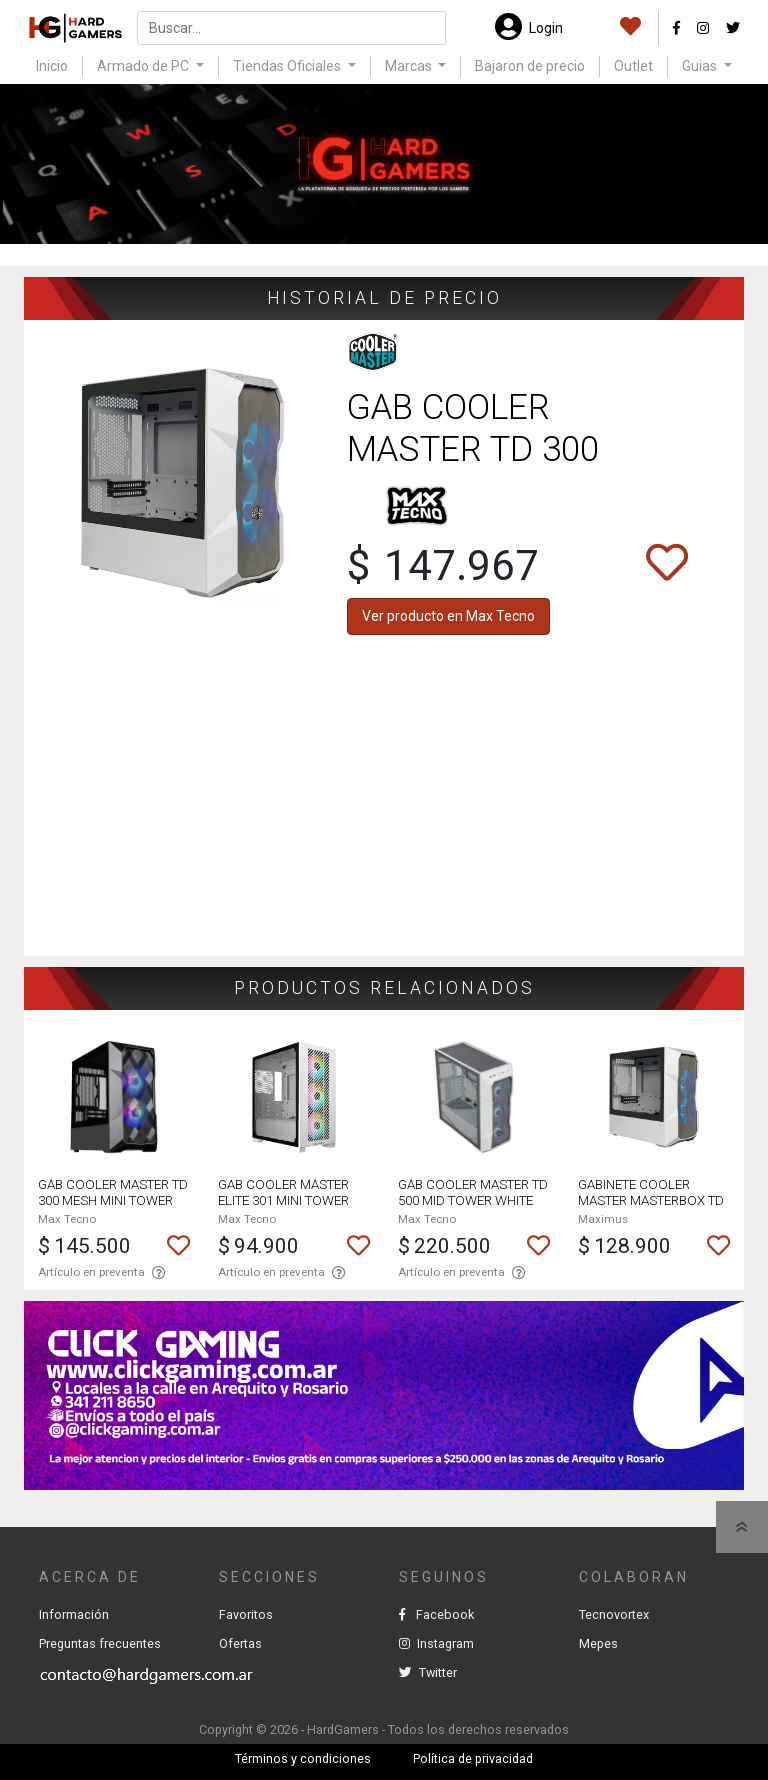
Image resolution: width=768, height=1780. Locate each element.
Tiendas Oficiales (288, 66)
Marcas (410, 66)
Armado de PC (144, 66)
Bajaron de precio (530, 66)
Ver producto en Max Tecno (448, 616)
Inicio (52, 66)
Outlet (633, 66)
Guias (701, 66)
